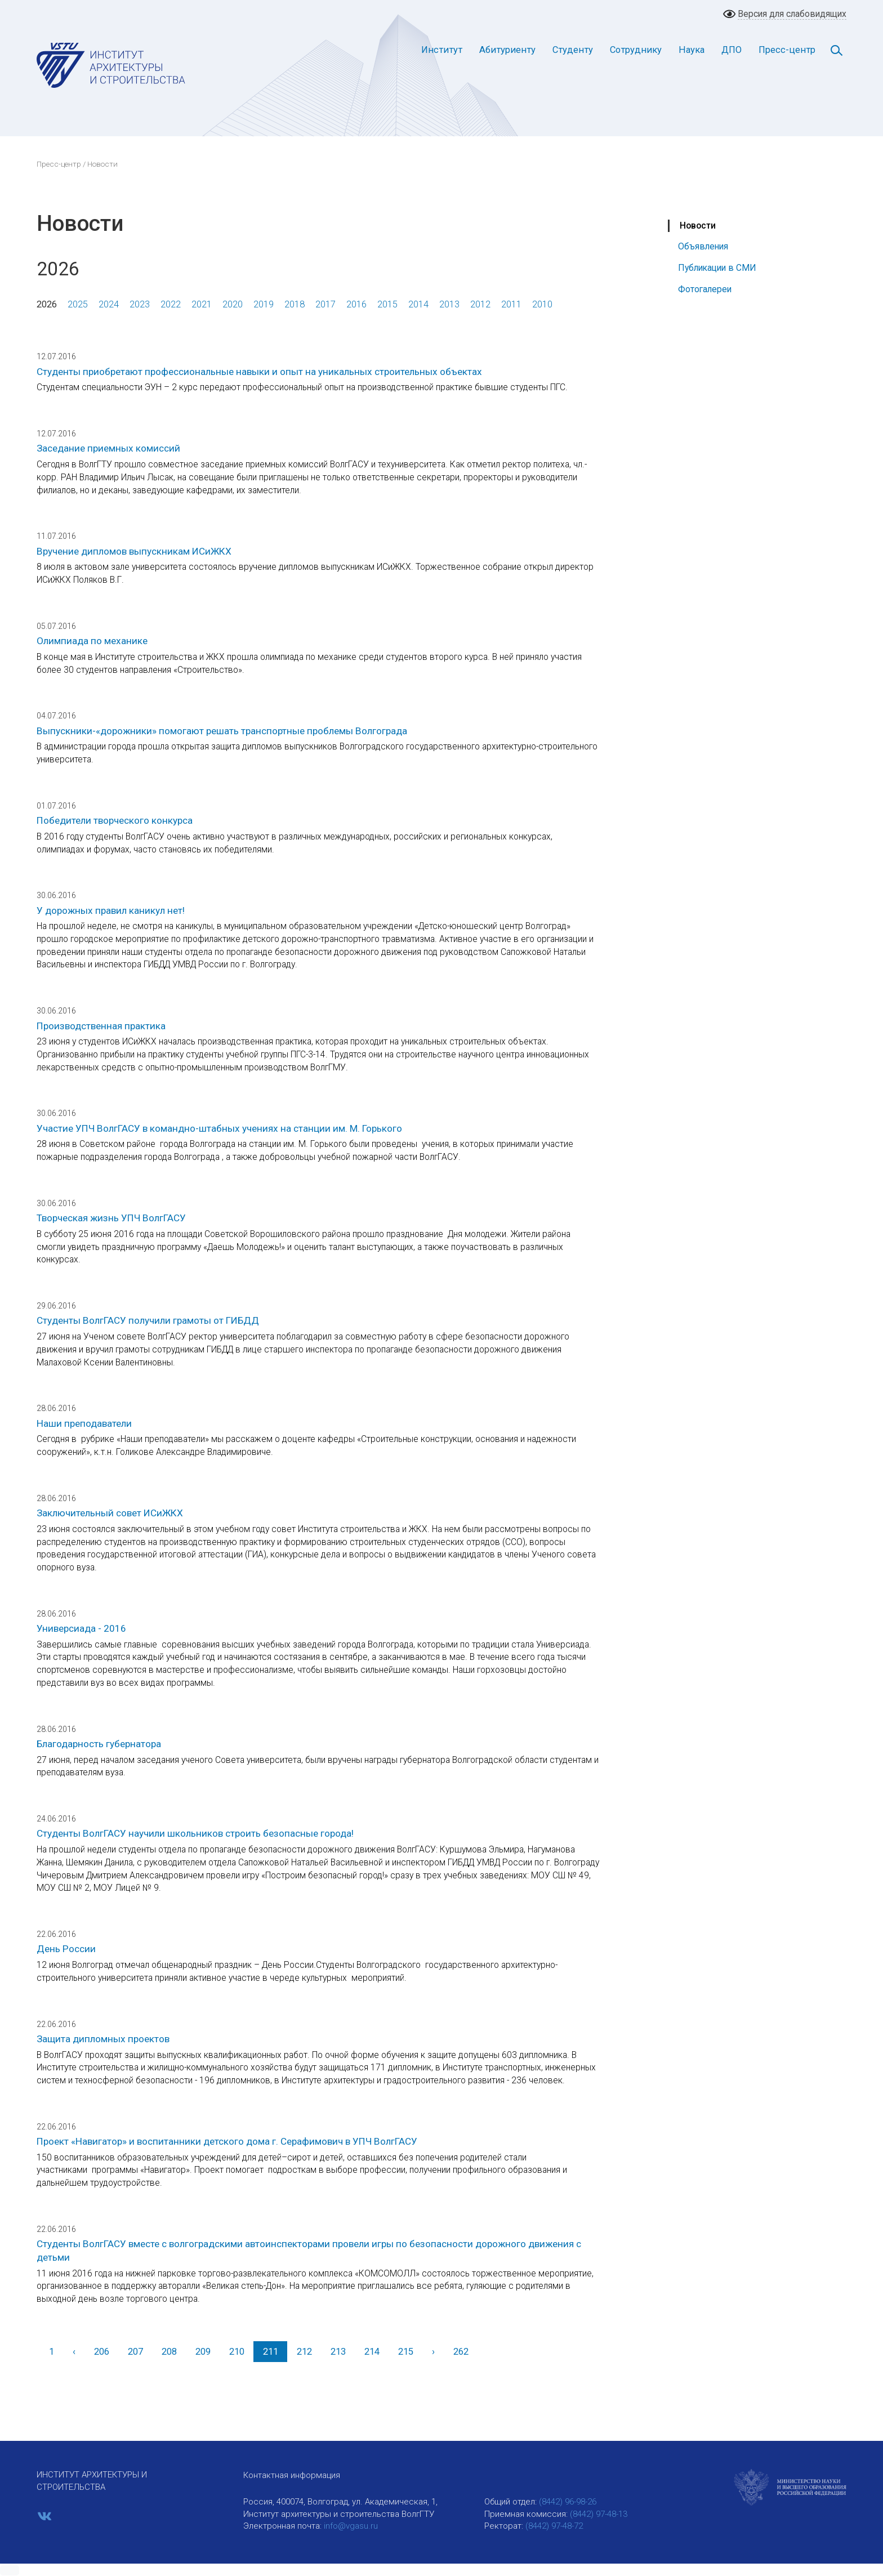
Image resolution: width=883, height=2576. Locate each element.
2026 (47, 304)
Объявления (703, 246)
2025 (78, 304)
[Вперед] (433, 2351)
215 (405, 2351)
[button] (9, 2570)
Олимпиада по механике (92, 640)
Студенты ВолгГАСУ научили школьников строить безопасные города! (195, 1833)
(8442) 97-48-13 (598, 2514)
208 (169, 2351)
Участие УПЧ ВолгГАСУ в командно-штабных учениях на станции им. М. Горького (219, 1128)
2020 (232, 304)
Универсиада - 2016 (81, 1628)
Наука (691, 49)
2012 (480, 304)
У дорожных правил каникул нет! (111, 910)
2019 (263, 304)
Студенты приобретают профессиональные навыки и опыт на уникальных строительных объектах (259, 371)
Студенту (572, 49)
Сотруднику (636, 49)
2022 (170, 304)
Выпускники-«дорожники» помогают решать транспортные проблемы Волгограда (222, 730)
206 (101, 2351)
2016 (356, 304)
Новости (698, 225)
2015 (387, 304)
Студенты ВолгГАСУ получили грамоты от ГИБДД (148, 1320)
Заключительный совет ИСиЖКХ (110, 1513)
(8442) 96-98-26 (567, 2502)
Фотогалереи (705, 289)
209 (203, 2351)
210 (236, 2351)
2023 (140, 304)
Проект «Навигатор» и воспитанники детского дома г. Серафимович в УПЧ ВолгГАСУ (227, 2141)
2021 (201, 304)
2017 (325, 304)
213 (338, 2351)
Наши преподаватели (84, 1423)
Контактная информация (291, 2475)
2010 (542, 304)
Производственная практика (101, 1026)
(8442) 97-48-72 (554, 2526)
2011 (511, 304)
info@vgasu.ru (351, 2526)
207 (135, 2351)
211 (270, 2351)
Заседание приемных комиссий (108, 448)
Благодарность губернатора (99, 1743)
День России (66, 1948)
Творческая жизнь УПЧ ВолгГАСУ (111, 1218)
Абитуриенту (507, 49)
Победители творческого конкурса (115, 820)
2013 (449, 304)
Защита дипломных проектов (103, 2038)
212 (304, 2351)
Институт (441, 49)
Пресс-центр (787, 49)
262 (461, 2351)
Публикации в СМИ (717, 267)
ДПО (731, 49)
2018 (294, 304)
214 (372, 2351)
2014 (418, 304)
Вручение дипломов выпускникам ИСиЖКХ (134, 551)
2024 (109, 304)
